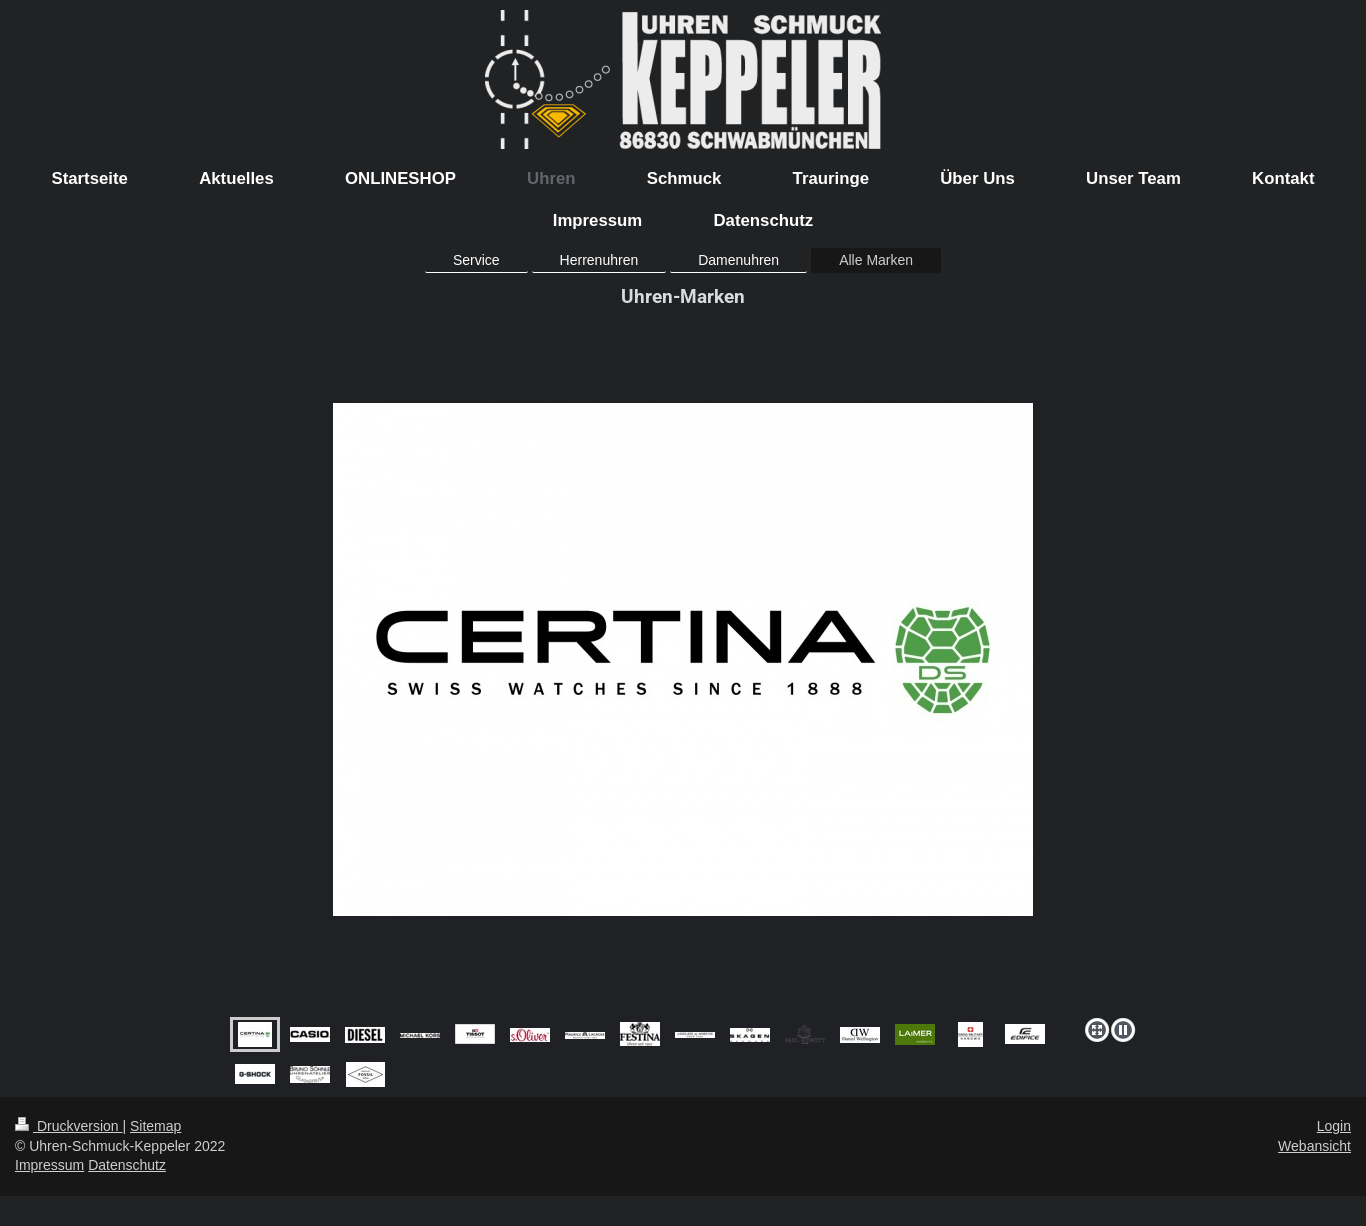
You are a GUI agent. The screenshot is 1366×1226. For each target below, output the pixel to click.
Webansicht (1314, 1146)
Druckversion (68, 1126)
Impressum (49, 1165)
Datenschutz (127, 1165)
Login (1334, 1126)
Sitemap (155, 1126)
